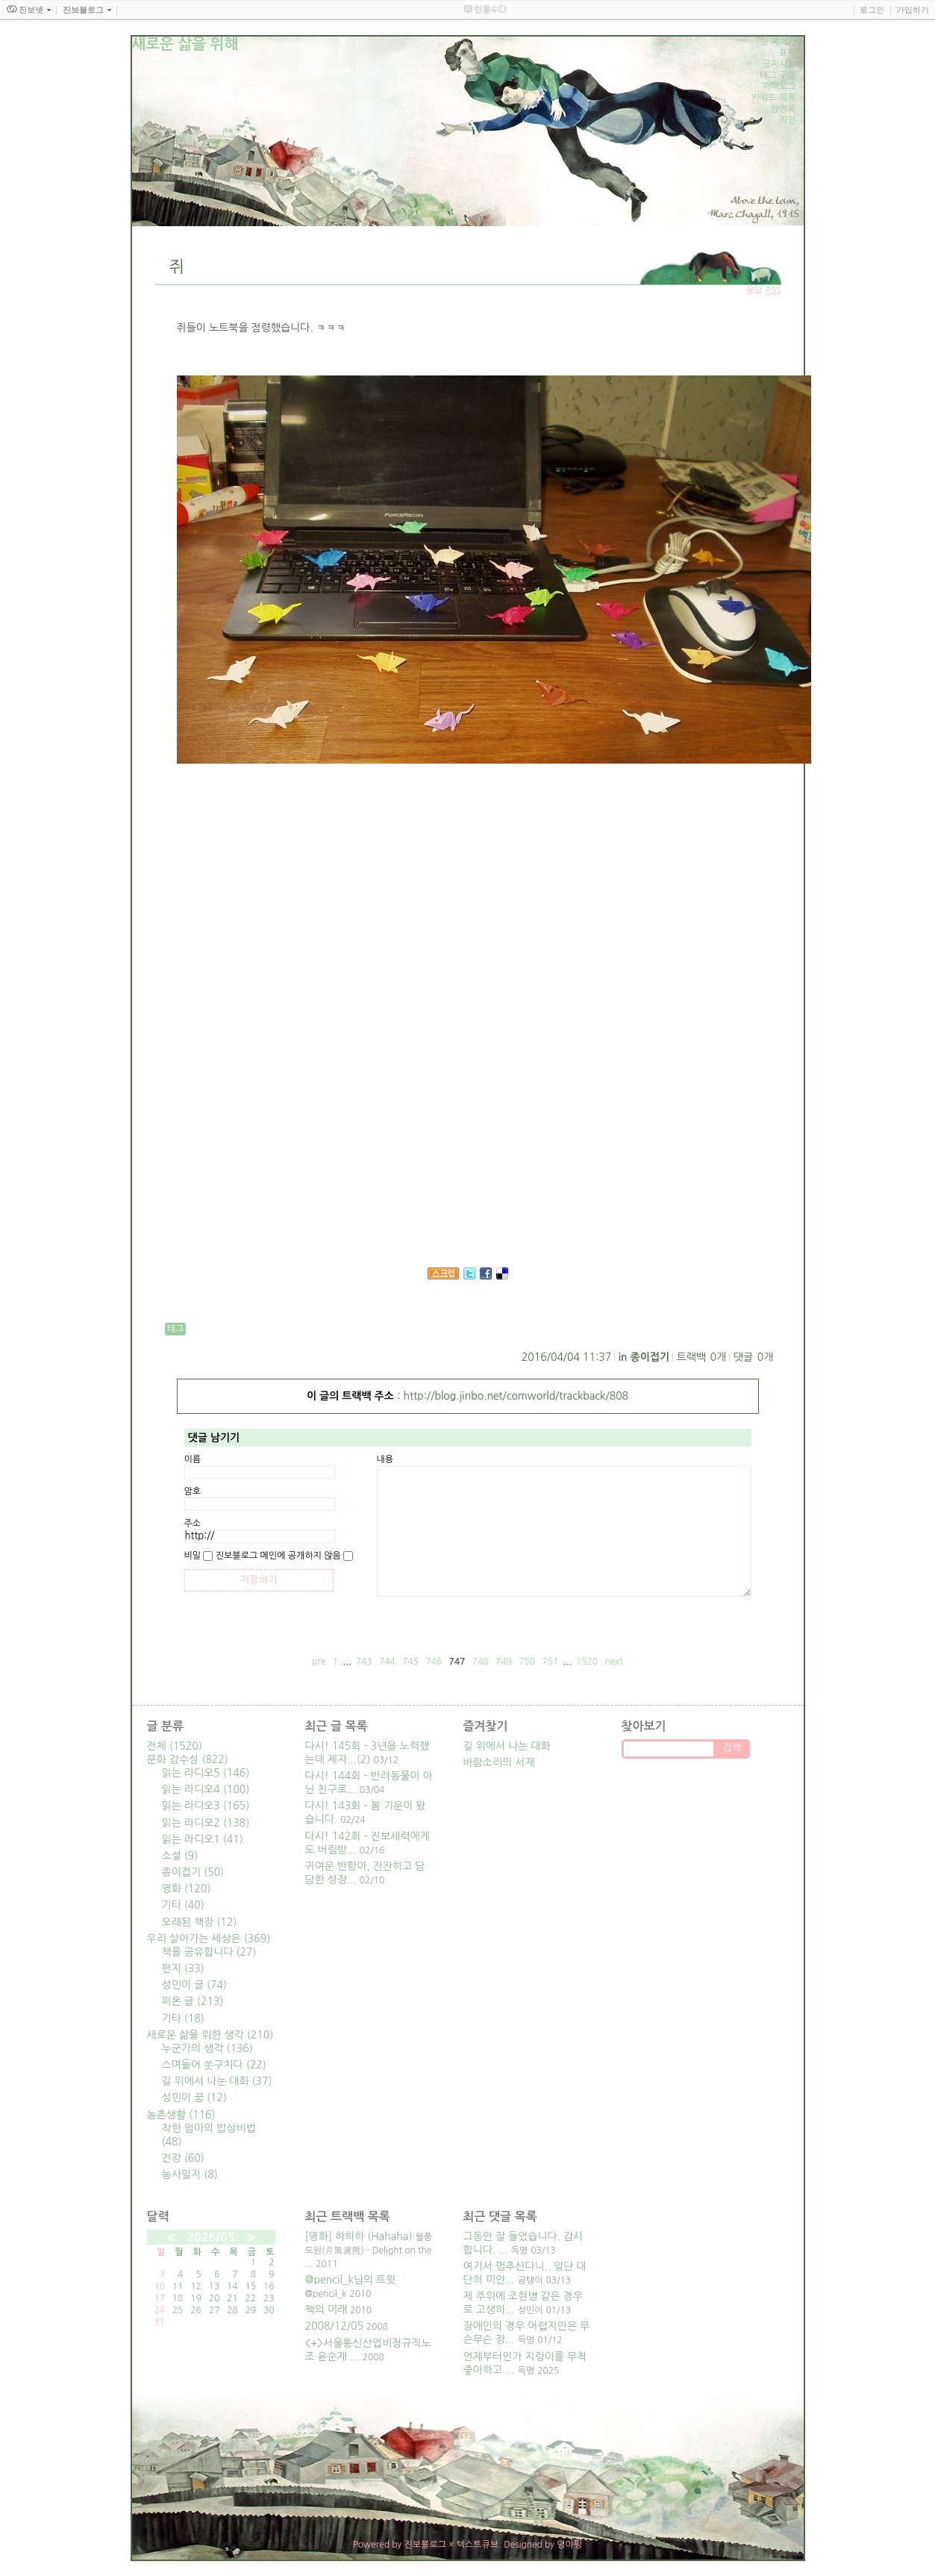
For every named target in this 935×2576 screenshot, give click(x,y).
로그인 (872, 9)
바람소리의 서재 (499, 1762)
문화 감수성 (187, 1759)
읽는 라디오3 (206, 1805)
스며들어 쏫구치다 (214, 2064)
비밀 (192, 1555)
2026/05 (210, 2237)
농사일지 (190, 2174)
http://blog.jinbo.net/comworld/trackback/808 (516, 1396)
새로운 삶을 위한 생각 (210, 2035)
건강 (183, 2158)
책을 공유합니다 (209, 1952)
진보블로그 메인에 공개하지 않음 (278, 1555)
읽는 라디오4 (206, 1789)
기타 (183, 1905)
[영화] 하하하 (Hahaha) (359, 2236)
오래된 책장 (199, 1922)
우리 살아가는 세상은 (209, 1938)
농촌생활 (181, 2114)
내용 (385, 1459)
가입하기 (912, 9)
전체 (174, 1746)
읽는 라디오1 (202, 1839)
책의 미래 (326, 2309)
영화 (186, 1888)
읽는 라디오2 (206, 1823)
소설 (180, 1855)
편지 (183, 1968)
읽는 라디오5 (206, 1773)
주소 (192, 1523)
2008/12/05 (334, 2326)
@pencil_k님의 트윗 (350, 2279)
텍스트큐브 (477, 2544)
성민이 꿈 (195, 2097)
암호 (192, 1491)
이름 (192, 1459)
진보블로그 (424, 2544)
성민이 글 (195, 1985)
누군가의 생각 (207, 2048)
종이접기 (650, 1357)
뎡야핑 (569, 2544)
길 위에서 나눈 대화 (217, 2081)
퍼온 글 (193, 2001)
